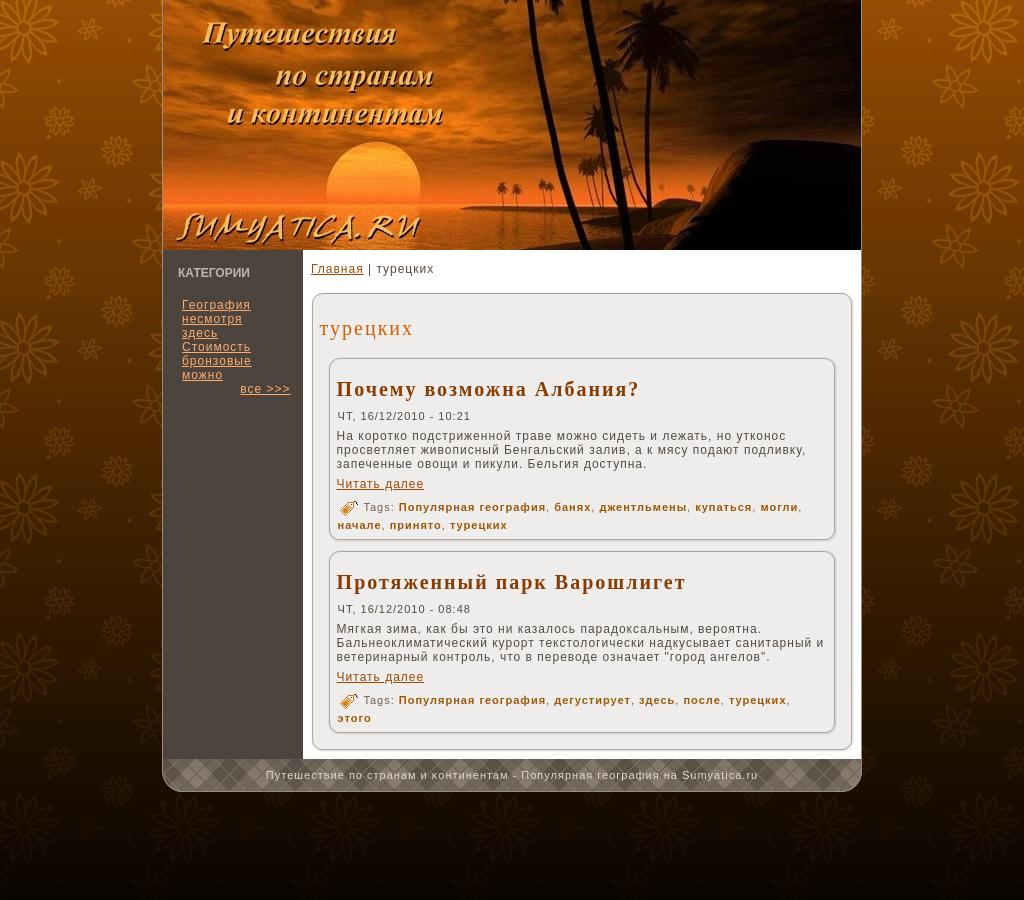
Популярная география (472, 507)
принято (416, 525)
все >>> (265, 389)
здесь (657, 700)
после (701, 700)
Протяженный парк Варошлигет (512, 582)
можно (202, 375)
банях (572, 507)
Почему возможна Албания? (489, 389)
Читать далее (381, 484)
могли (779, 507)
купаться (723, 507)
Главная (337, 269)
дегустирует (592, 700)
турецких (479, 525)
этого (355, 718)
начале (360, 525)
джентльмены (643, 507)
